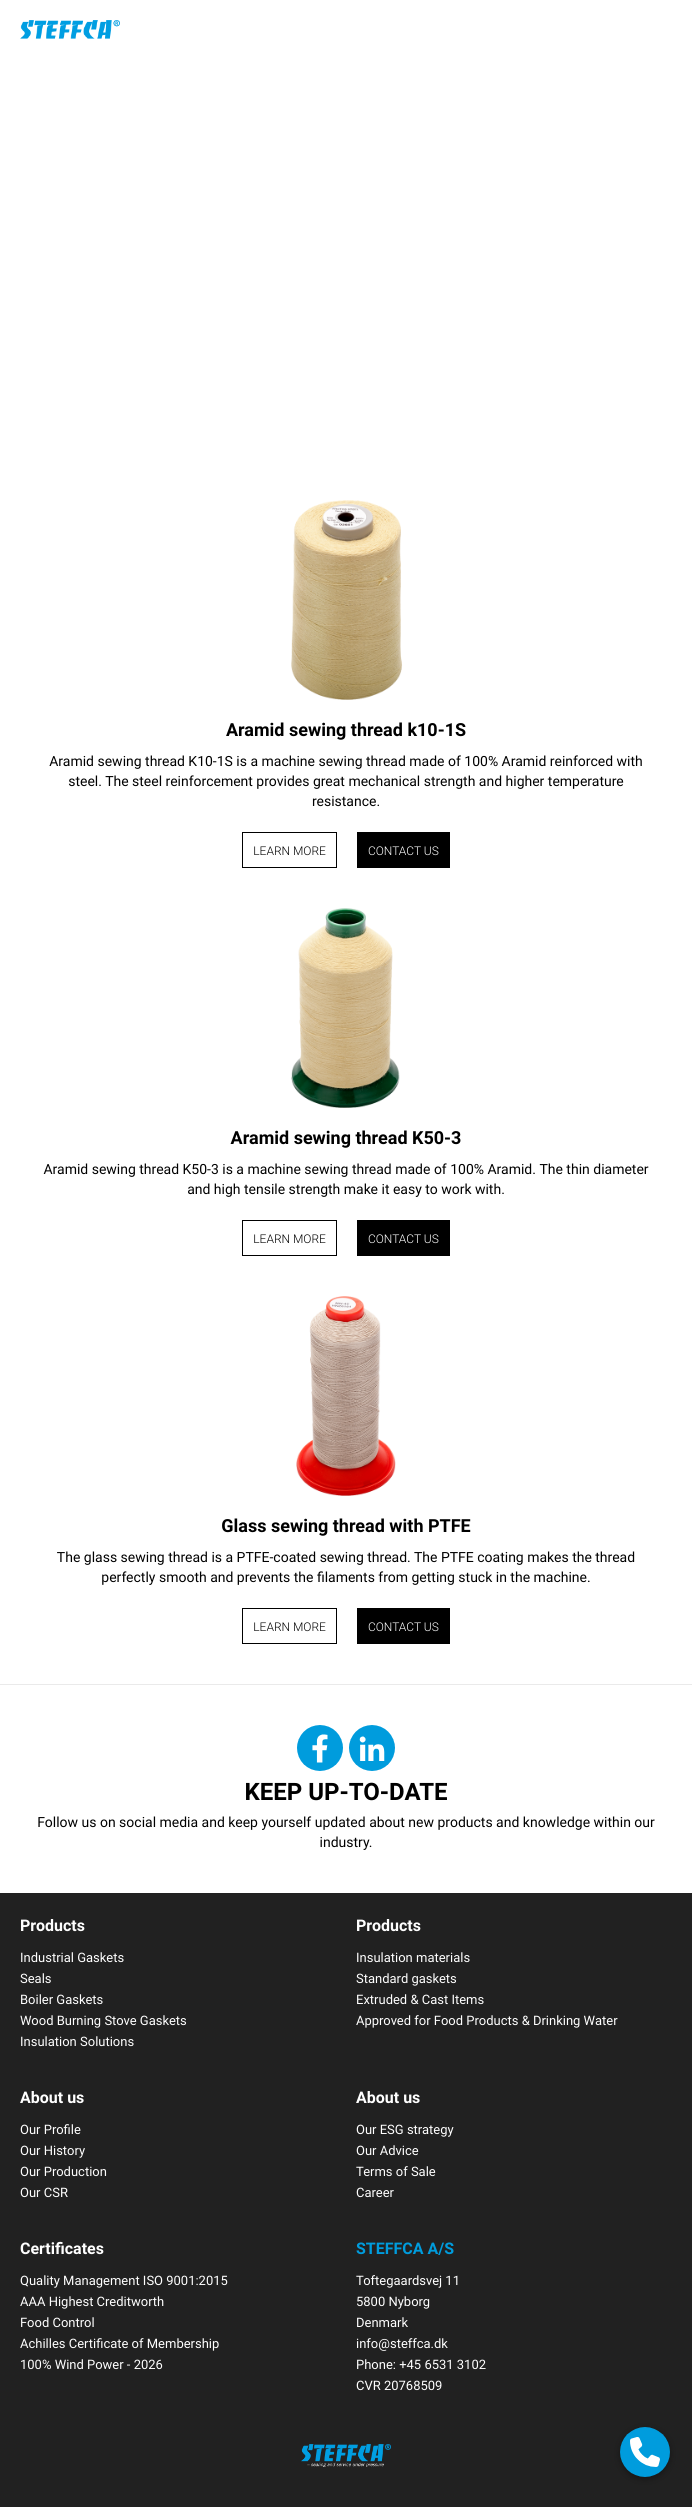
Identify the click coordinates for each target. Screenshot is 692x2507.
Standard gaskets (406, 1978)
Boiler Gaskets (61, 1999)
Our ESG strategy (405, 2129)
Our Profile (50, 2129)
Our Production (63, 2171)
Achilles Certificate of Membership (119, 2343)
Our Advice (387, 2150)
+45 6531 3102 (442, 2364)
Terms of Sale (396, 2171)
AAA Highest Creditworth (92, 2301)
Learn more (289, 851)
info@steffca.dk (402, 2343)
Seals (36, 1978)
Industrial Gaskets (72, 1957)
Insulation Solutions (77, 2041)
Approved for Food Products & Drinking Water (487, 2020)
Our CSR (44, 2192)
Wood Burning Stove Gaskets (103, 2020)
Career (375, 2192)
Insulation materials (413, 1957)
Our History (52, 2150)
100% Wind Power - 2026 (91, 2364)
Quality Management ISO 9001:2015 (124, 2280)
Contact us (403, 851)
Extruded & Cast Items (420, 1999)
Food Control (57, 2322)
